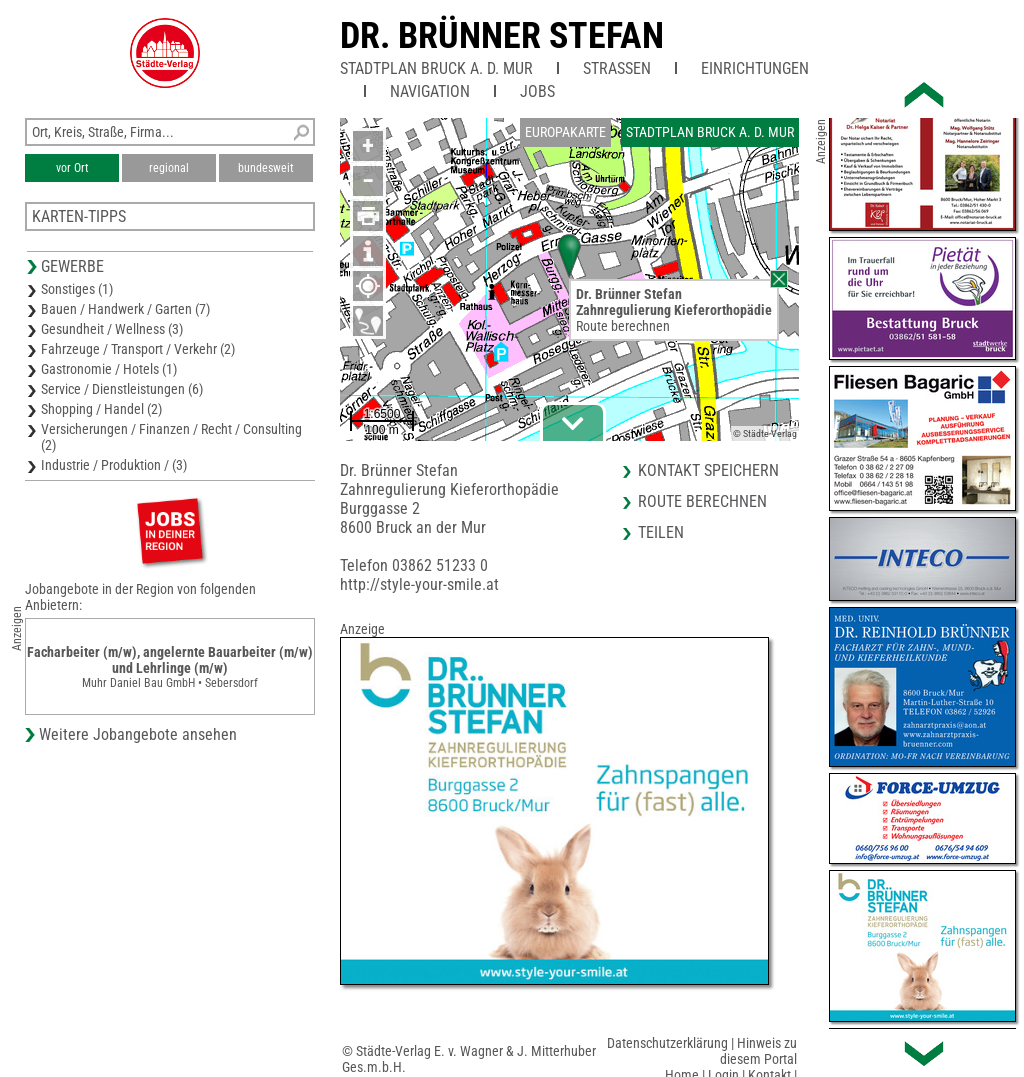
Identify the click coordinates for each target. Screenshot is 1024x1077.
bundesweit (266, 168)
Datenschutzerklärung (667, 1043)
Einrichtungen (755, 68)
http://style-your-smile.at (419, 584)
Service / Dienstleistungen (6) (122, 389)
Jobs (537, 91)
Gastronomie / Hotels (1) (109, 369)
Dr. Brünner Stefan (502, 36)
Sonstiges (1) (77, 289)
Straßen (617, 68)
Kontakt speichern (708, 470)
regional (169, 168)
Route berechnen (623, 326)
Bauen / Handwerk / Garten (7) (125, 309)
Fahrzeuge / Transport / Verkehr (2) (138, 349)
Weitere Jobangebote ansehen (138, 734)
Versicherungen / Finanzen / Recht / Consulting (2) (171, 437)
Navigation (430, 91)
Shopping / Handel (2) (101, 409)
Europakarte (565, 132)
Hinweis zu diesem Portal (758, 1051)
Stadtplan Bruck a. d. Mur (436, 68)
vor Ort (72, 168)
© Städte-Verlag (765, 433)
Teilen (661, 532)
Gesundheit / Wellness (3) (112, 329)
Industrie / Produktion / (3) (114, 465)
